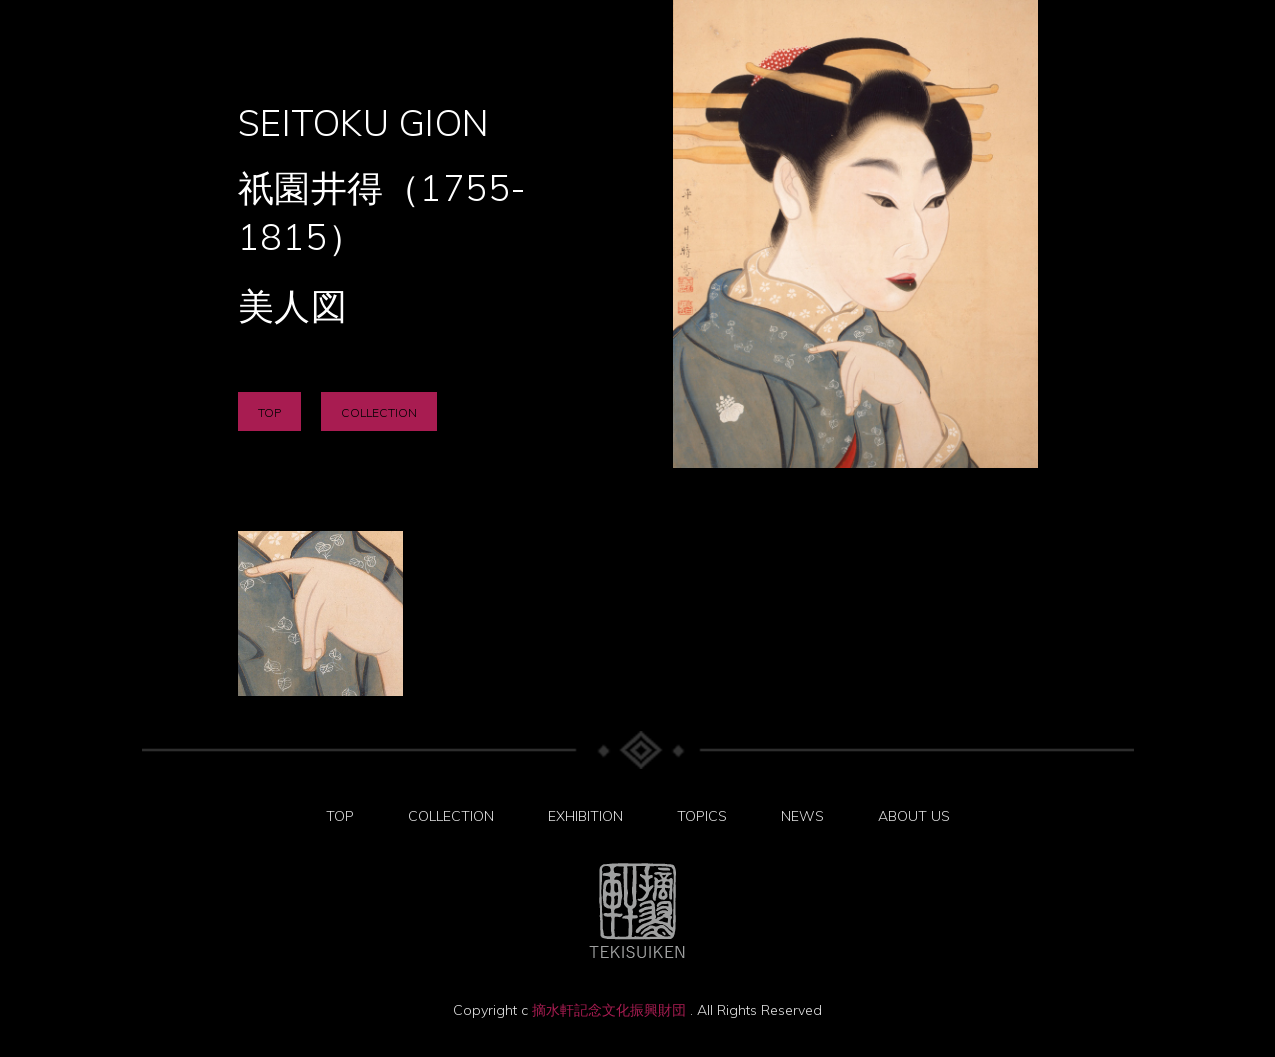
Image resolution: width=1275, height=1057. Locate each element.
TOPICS (702, 816)
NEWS (802, 816)
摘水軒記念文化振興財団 (611, 1010)
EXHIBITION (585, 816)
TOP (269, 412)
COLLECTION (379, 412)
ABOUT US (914, 816)
